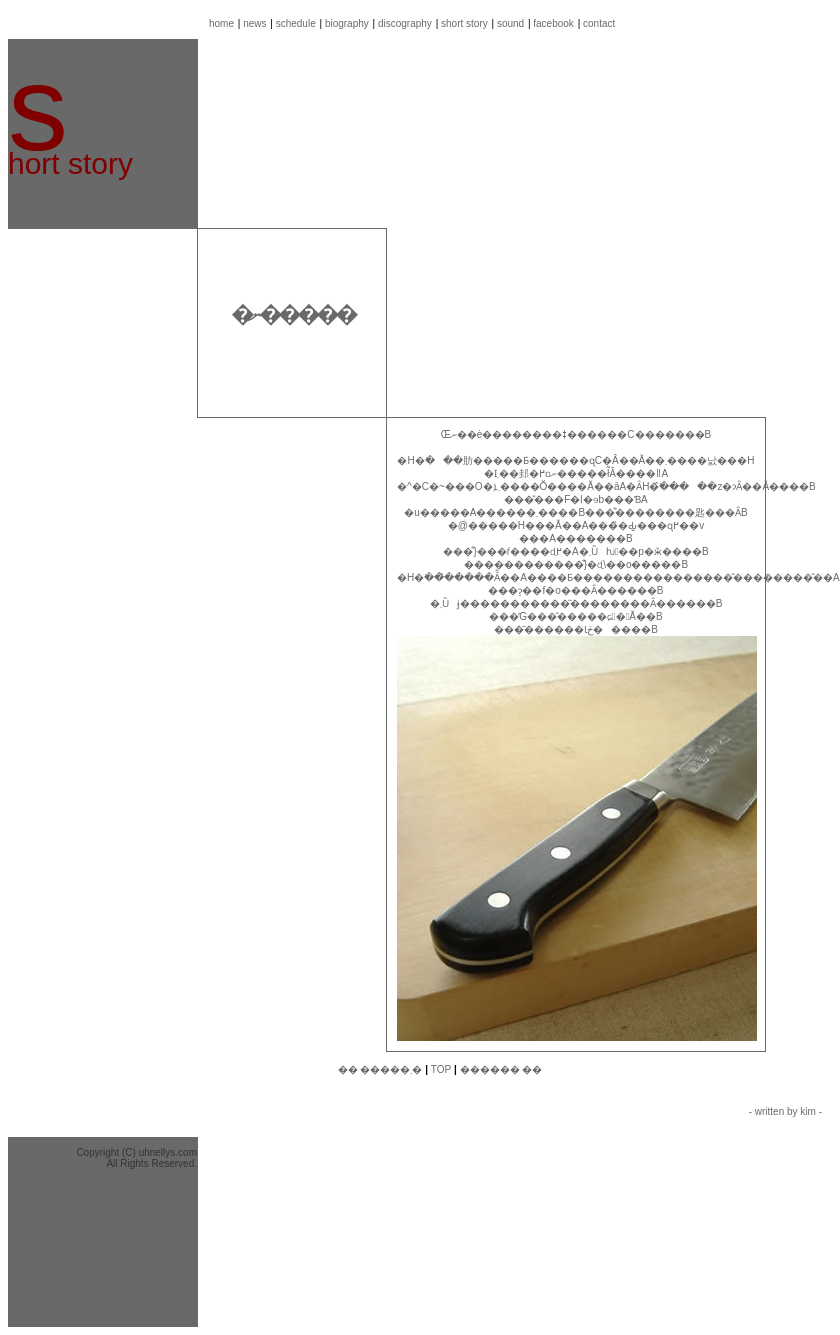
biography (347, 23)
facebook (553, 23)
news (254, 23)
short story (464, 23)
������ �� (501, 1069)
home (221, 23)
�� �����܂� (380, 1069)
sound (510, 23)
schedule (296, 23)
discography (405, 23)
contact (599, 23)
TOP (441, 1069)
